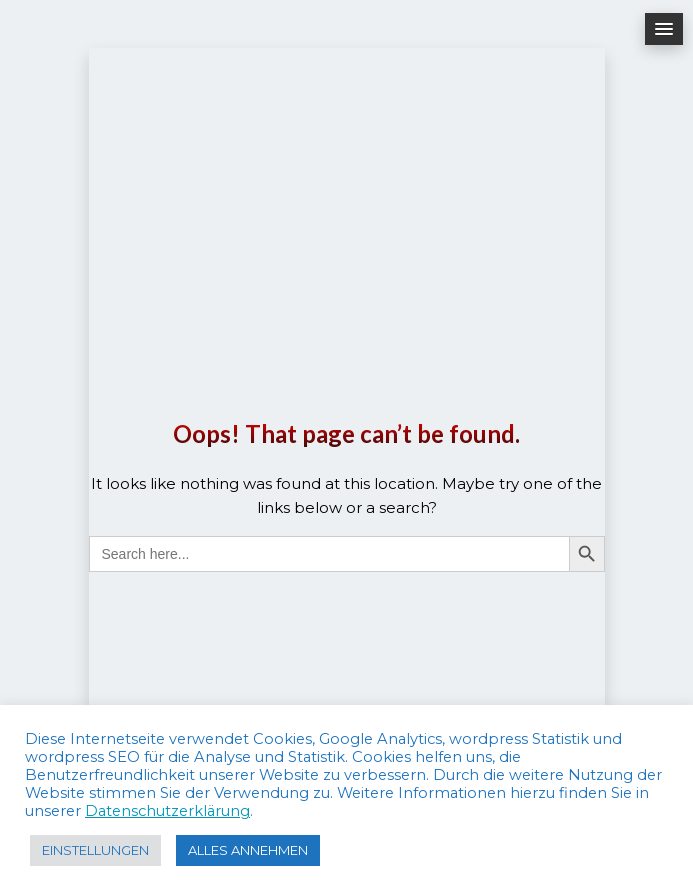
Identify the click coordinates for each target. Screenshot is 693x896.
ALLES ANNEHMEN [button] (248, 850)
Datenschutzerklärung (167, 811)
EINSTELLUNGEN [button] (95, 850)
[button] (664, 29)
